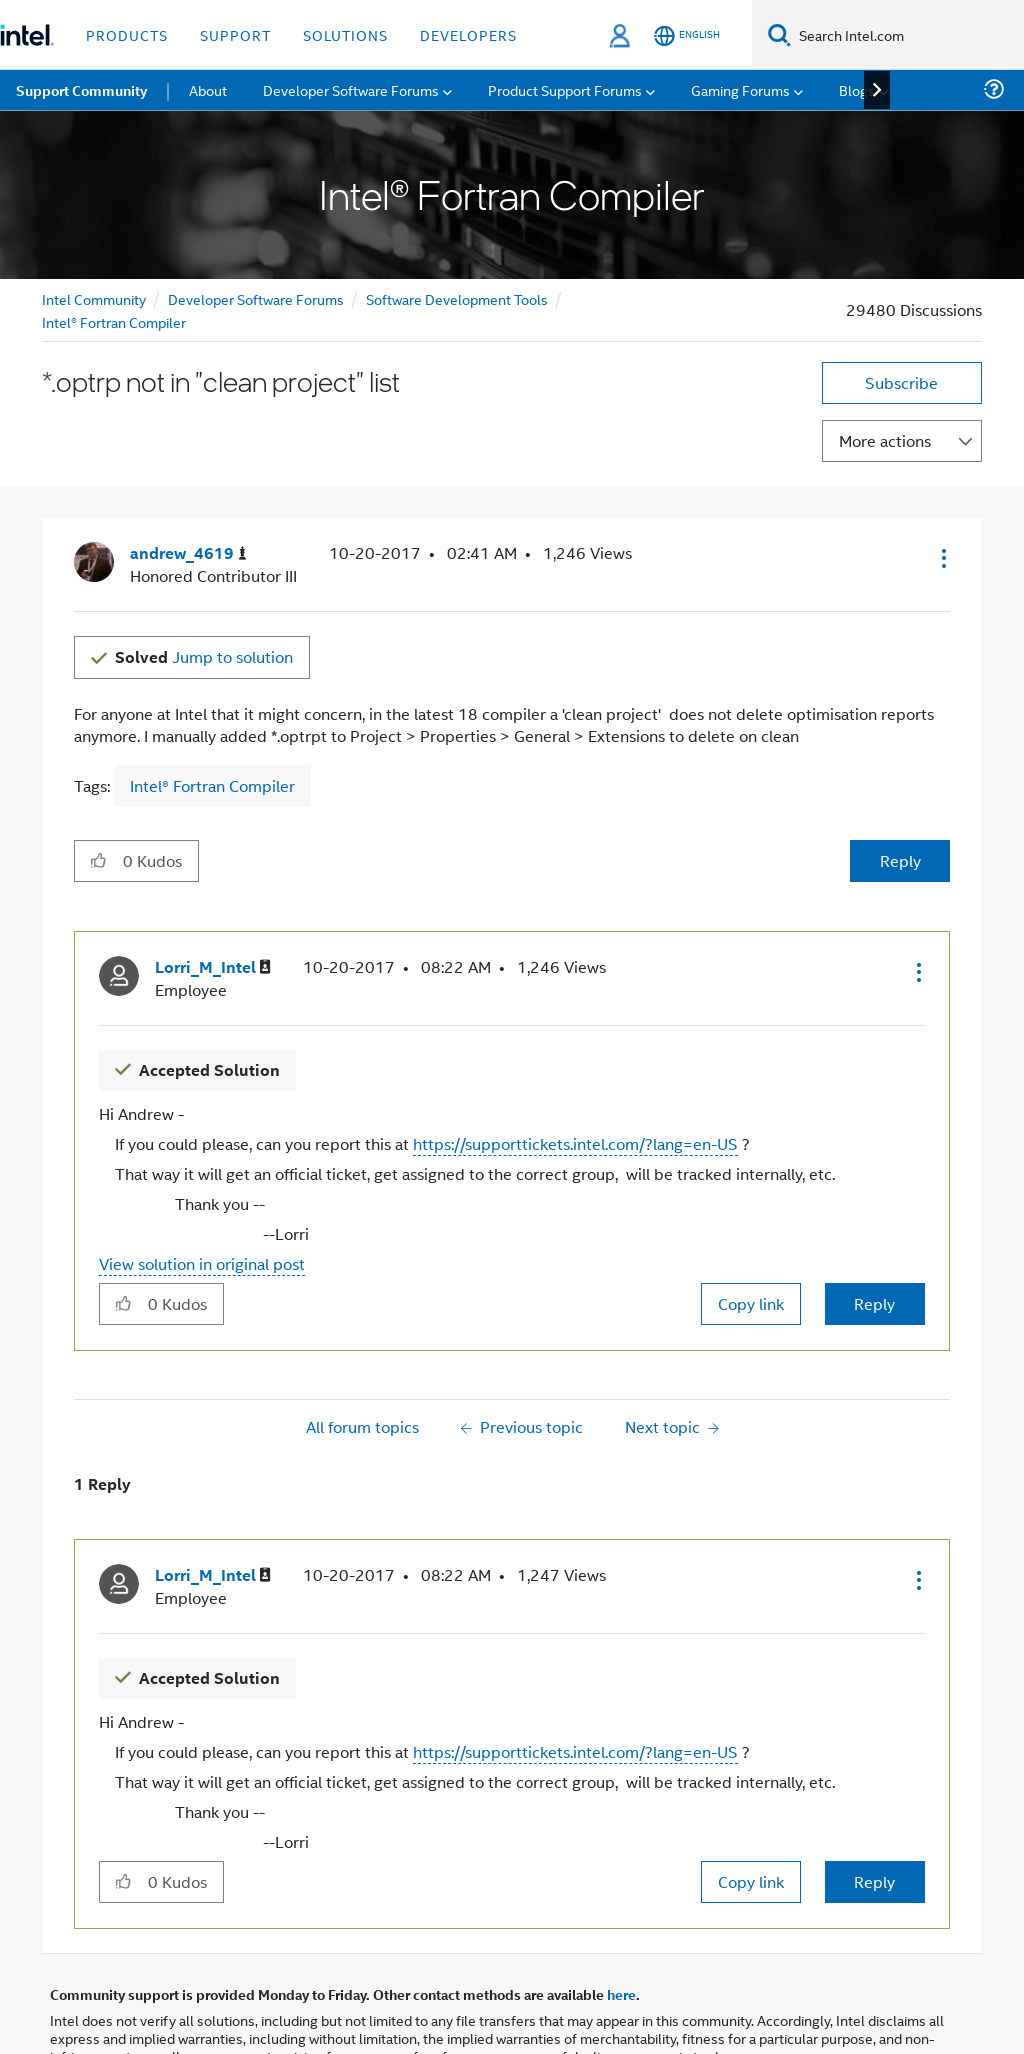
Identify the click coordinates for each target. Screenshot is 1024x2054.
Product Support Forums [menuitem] (565, 89)
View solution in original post (202, 1263)
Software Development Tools (457, 298)
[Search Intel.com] (907, 35)
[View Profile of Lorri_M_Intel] (213, 967)
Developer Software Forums (256, 298)
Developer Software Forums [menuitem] (351, 89)
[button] (942, 558)
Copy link (751, 1303)
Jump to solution (204, 656)
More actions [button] (885, 440)
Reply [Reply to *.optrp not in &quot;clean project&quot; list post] (900, 860)
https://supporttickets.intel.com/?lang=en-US (575, 1143)
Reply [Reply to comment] (874, 1303)
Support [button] (235, 34)
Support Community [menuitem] (81, 90)
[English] (687, 35)
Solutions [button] (345, 34)
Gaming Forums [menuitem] (740, 89)
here (621, 1994)
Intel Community (94, 298)
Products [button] (127, 34)
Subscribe (901, 382)
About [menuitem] (208, 89)
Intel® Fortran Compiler (114, 321)
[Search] (779, 34)
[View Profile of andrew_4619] (188, 553)
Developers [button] (468, 34)
